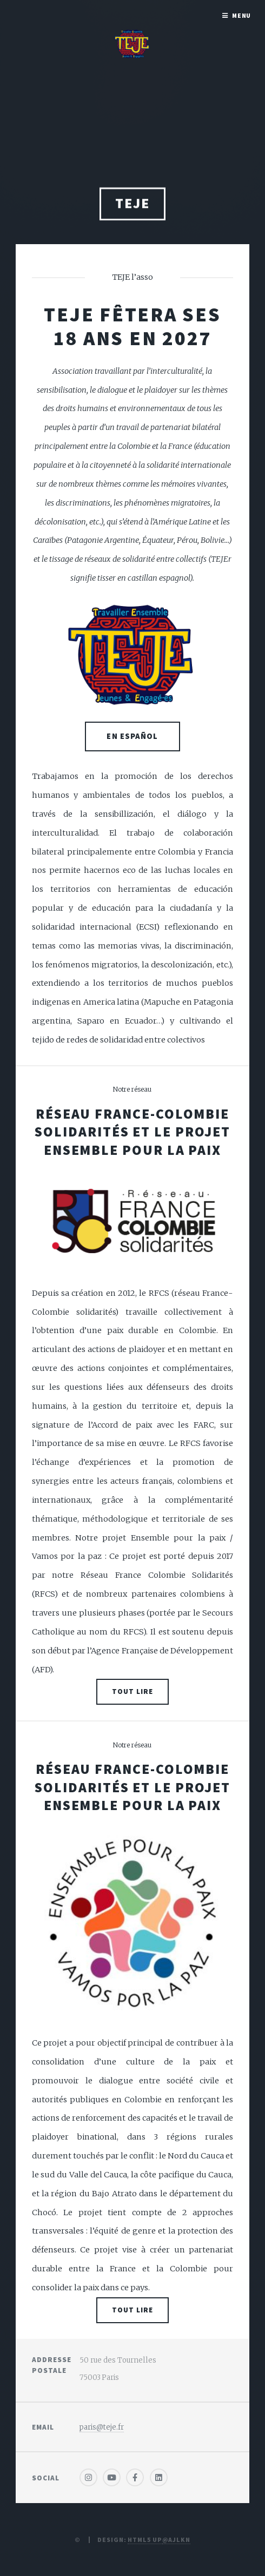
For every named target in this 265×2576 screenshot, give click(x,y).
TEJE (132, 207)
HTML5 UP (145, 2539)
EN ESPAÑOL (132, 736)
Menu (241, 15)
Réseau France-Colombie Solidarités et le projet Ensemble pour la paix (132, 1132)
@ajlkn (176, 2539)
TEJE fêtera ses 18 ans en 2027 (132, 326)
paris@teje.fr (102, 2427)
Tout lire (132, 1691)
